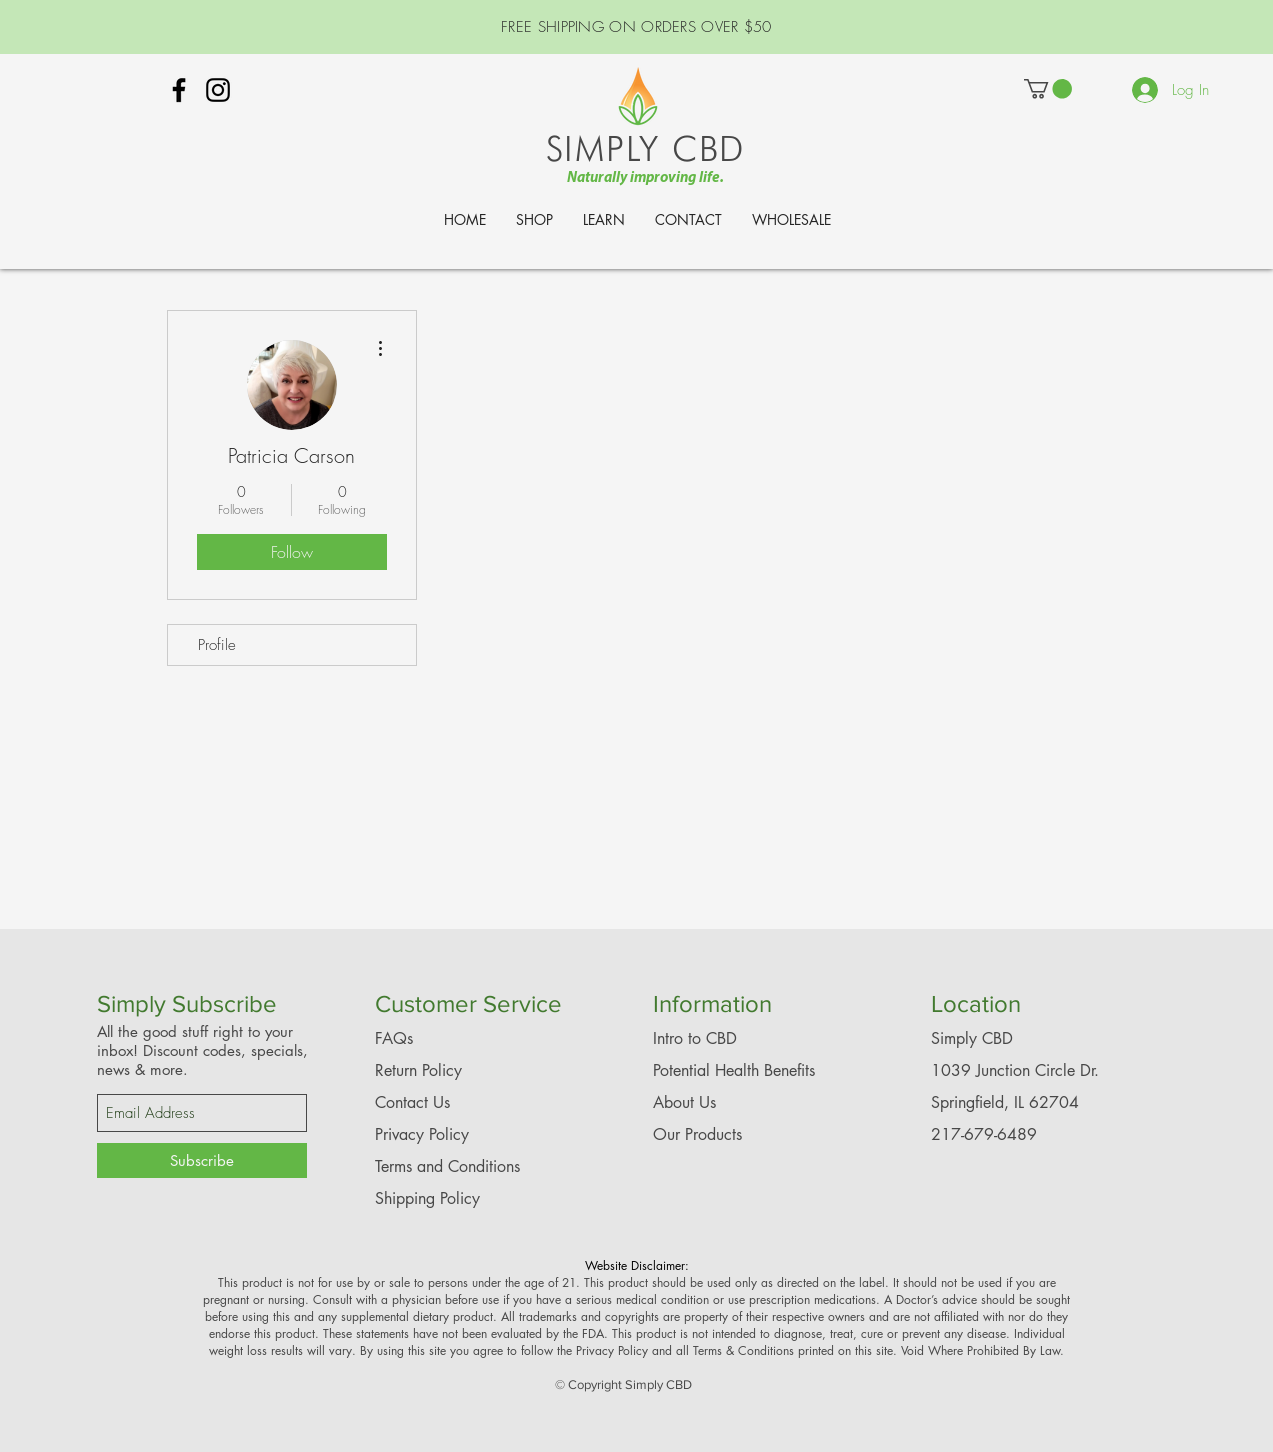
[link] (1048, 89)
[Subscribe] (202, 1160)
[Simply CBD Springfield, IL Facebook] (179, 90)
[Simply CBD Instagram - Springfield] (218, 90)
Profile (217, 645)
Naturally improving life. (645, 178)
